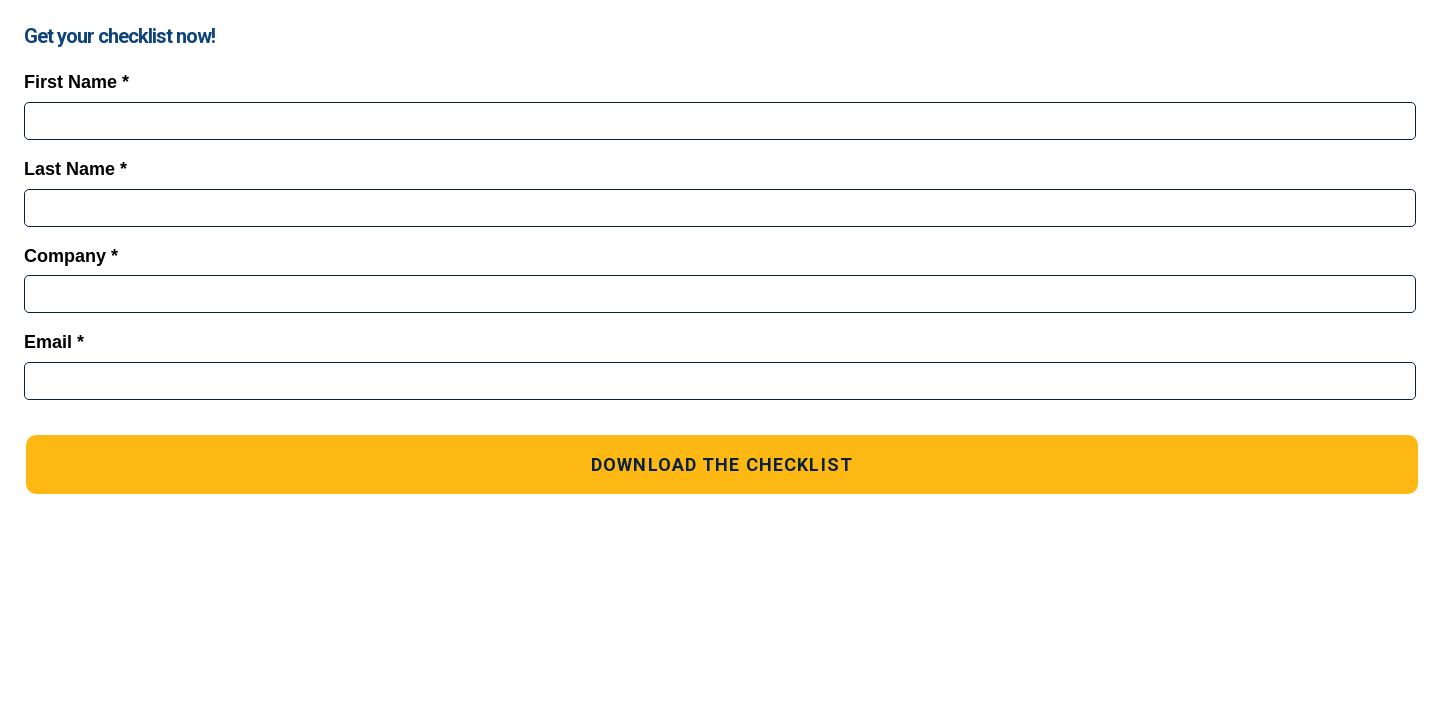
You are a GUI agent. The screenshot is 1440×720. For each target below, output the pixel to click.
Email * (54, 342)
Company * (71, 256)
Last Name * (75, 169)
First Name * (76, 82)
